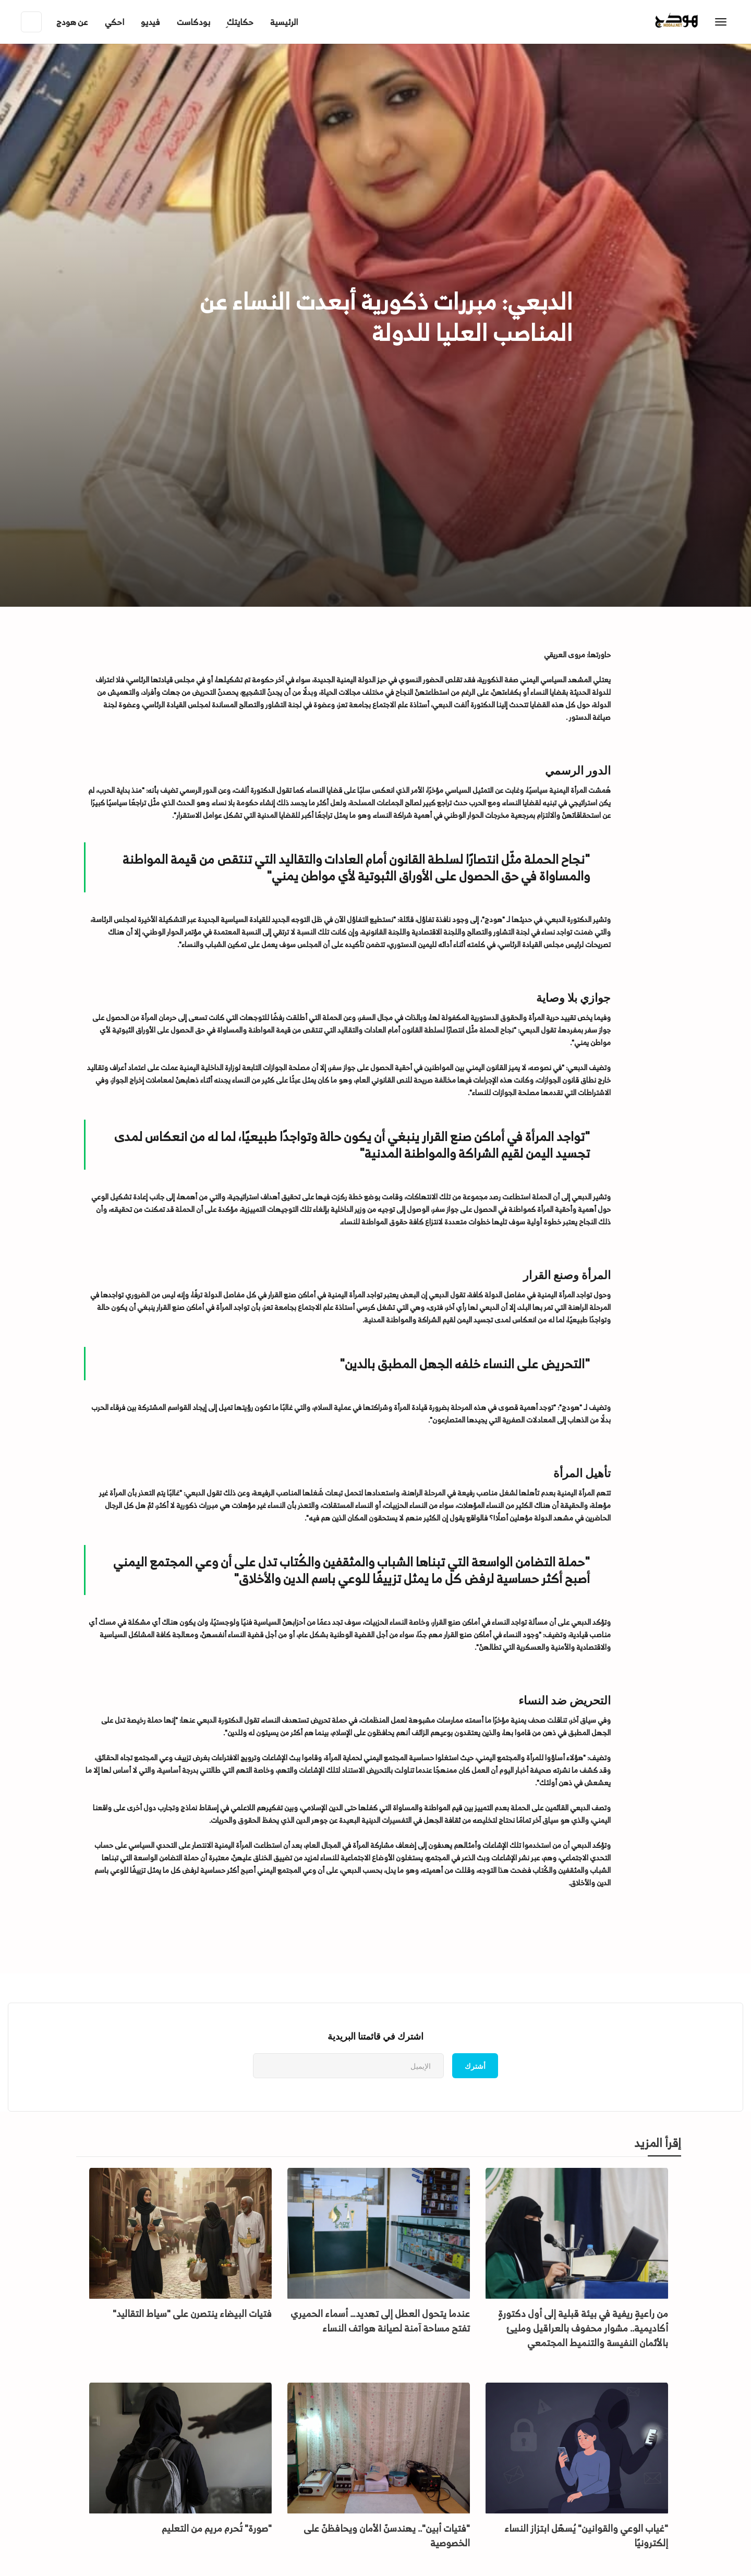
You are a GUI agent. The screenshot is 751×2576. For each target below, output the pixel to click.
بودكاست (193, 22)
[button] (72, 21)
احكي (114, 22)
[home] (698, 22)
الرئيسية (284, 22)
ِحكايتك (240, 22)
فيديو (150, 22)
